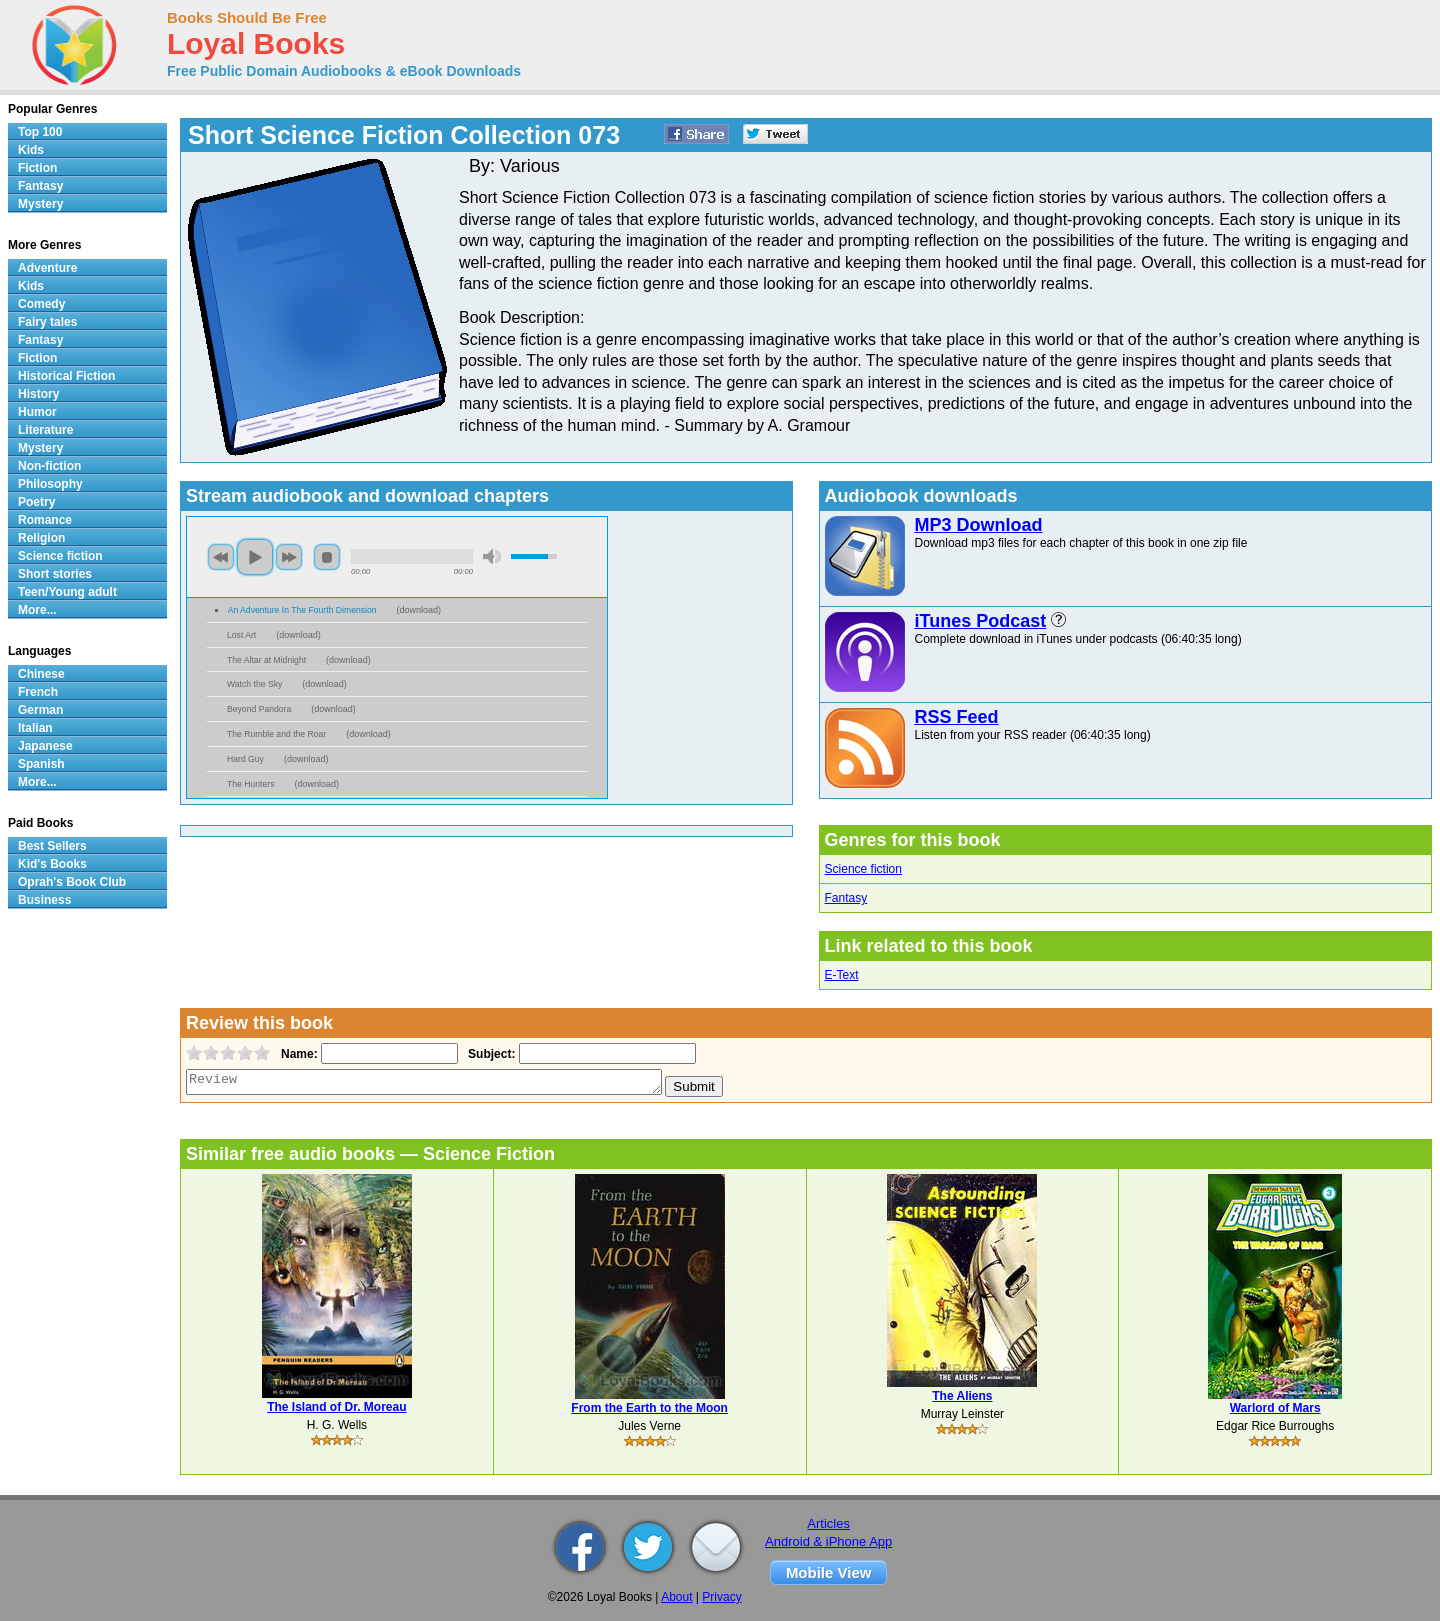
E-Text (842, 975)
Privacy (721, 1597)
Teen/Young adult (67, 592)
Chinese (41, 674)
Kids (31, 150)
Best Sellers (52, 846)
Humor (37, 412)
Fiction (37, 168)
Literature (45, 430)
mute (492, 556)
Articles (828, 1523)
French (38, 692)
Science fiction (863, 869)
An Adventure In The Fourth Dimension (302, 610)
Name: (297, 1054)
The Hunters (250, 784)
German (40, 710)
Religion (41, 538)
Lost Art (241, 635)
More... (37, 610)
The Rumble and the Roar (276, 734)
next (289, 557)
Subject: (489, 1054)
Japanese (45, 746)
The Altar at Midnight (266, 660)
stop (327, 557)
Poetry (36, 502)
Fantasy (846, 898)
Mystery (40, 204)
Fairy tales (47, 322)
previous (221, 557)
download (419, 610)
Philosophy (50, 484)
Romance (45, 520)
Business (44, 900)
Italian (35, 728)
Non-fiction (49, 466)
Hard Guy (245, 759)
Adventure (47, 268)
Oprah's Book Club (72, 882)
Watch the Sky (254, 684)
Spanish (41, 764)
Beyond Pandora (259, 709)
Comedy (41, 304)
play (255, 557)
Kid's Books (52, 864)
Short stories (55, 574)
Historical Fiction (66, 376)
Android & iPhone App (828, 1541)
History (38, 394)
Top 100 (40, 132)
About (676, 1597)
